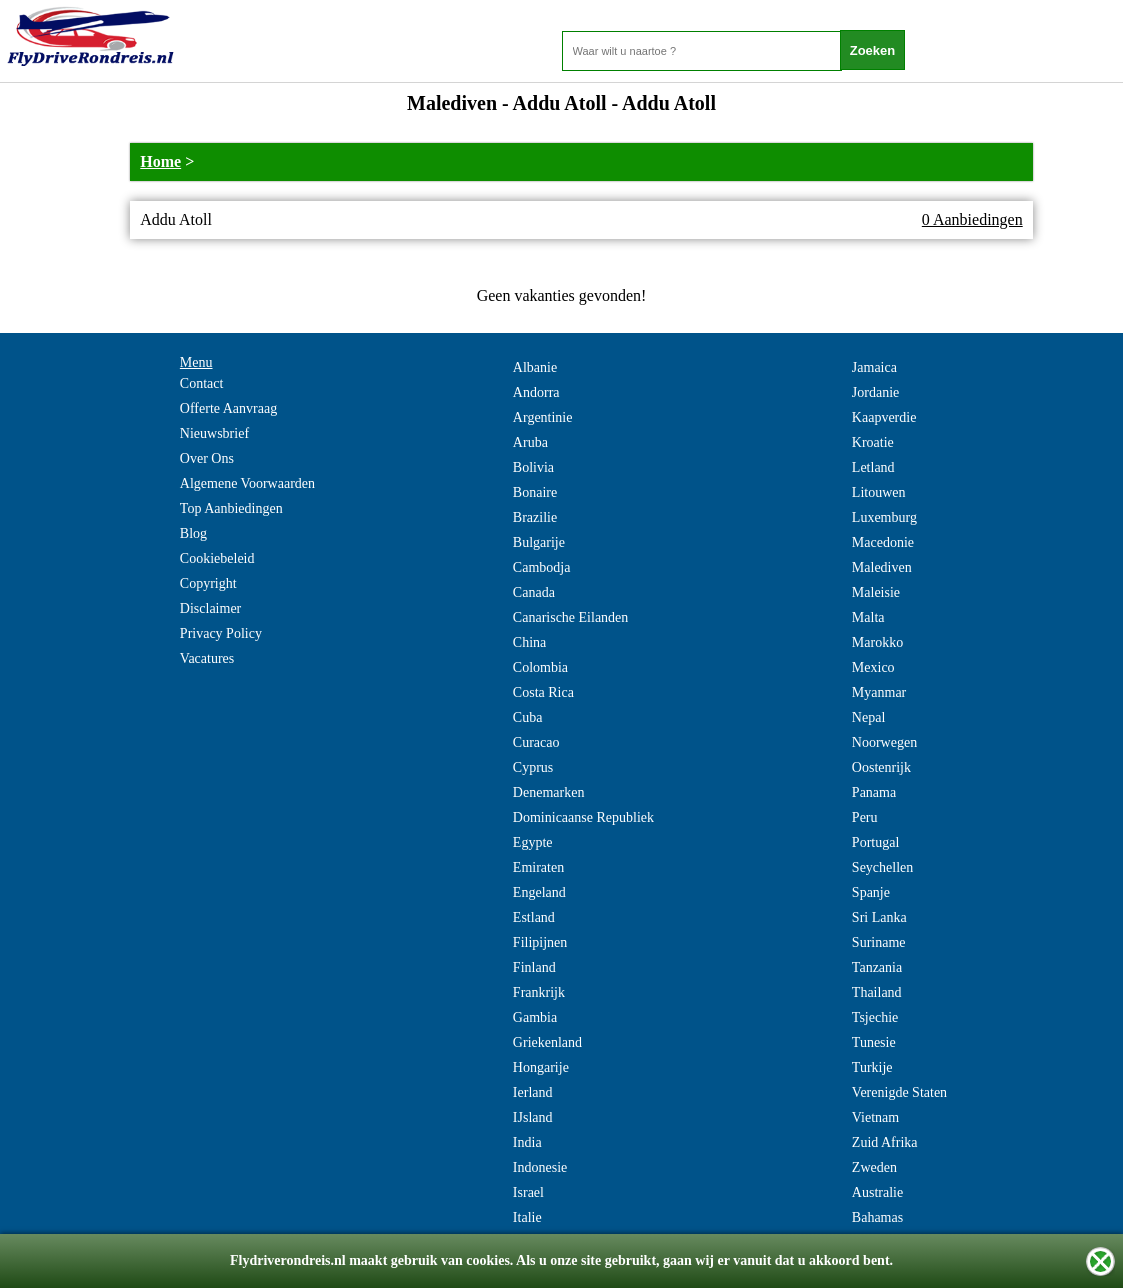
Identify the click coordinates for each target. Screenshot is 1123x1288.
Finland (534, 967)
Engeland (539, 892)
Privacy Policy (221, 633)
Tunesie (874, 1042)
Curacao (536, 742)
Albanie (535, 367)
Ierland (533, 1092)
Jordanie (875, 392)
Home (160, 161)
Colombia (540, 667)
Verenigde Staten (899, 1092)
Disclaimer (210, 608)
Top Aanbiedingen (231, 508)
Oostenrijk (881, 767)
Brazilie (535, 517)
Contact (202, 383)
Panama (874, 792)
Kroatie (873, 442)
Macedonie (883, 542)
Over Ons (207, 458)
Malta (868, 617)
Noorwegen (884, 742)
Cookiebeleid (217, 558)
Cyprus (533, 767)
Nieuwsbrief (214, 433)
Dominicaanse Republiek (583, 817)
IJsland (533, 1117)
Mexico (873, 667)
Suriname (879, 942)
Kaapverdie (884, 417)
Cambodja (542, 567)
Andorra (536, 392)
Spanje (871, 892)
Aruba (530, 442)
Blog (193, 533)
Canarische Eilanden (570, 617)
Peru (865, 817)
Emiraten (538, 867)
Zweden (874, 1167)
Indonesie (540, 1167)
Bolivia (533, 467)
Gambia (535, 1017)
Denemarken (549, 792)
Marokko (877, 642)
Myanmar (879, 692)
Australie (877, 1192)
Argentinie (543, 417)
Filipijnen (540, 942)
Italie (527, 1217)
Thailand (877, 992)
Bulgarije (539, 542)
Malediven (882, 567)
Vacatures (207, 658)
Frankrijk (539, 992)
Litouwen (879, 492)
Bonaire (535, 492)
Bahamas (877, 1217)
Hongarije (541, 1067)
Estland (534, 917)
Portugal (875, 842)
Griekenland (547, 1042)
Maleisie (876, 592)
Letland (873, 467)
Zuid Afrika (885, 1142)
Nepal (868, 717)
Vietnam (875, 1117)
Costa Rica (543, 692)
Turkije (872, 1067)
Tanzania (877, 967)
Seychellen (882, 867)
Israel (528, 1192)
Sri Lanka (879, 917)
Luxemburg (884, 517)
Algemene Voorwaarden (247, 483)
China (529, 642)
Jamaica (874, 367)
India (527, 1142)
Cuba (528, 717)
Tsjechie (875, 1017)
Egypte (533, 842)
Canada (534, 592)
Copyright (208, 583)
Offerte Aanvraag (228, 408)
